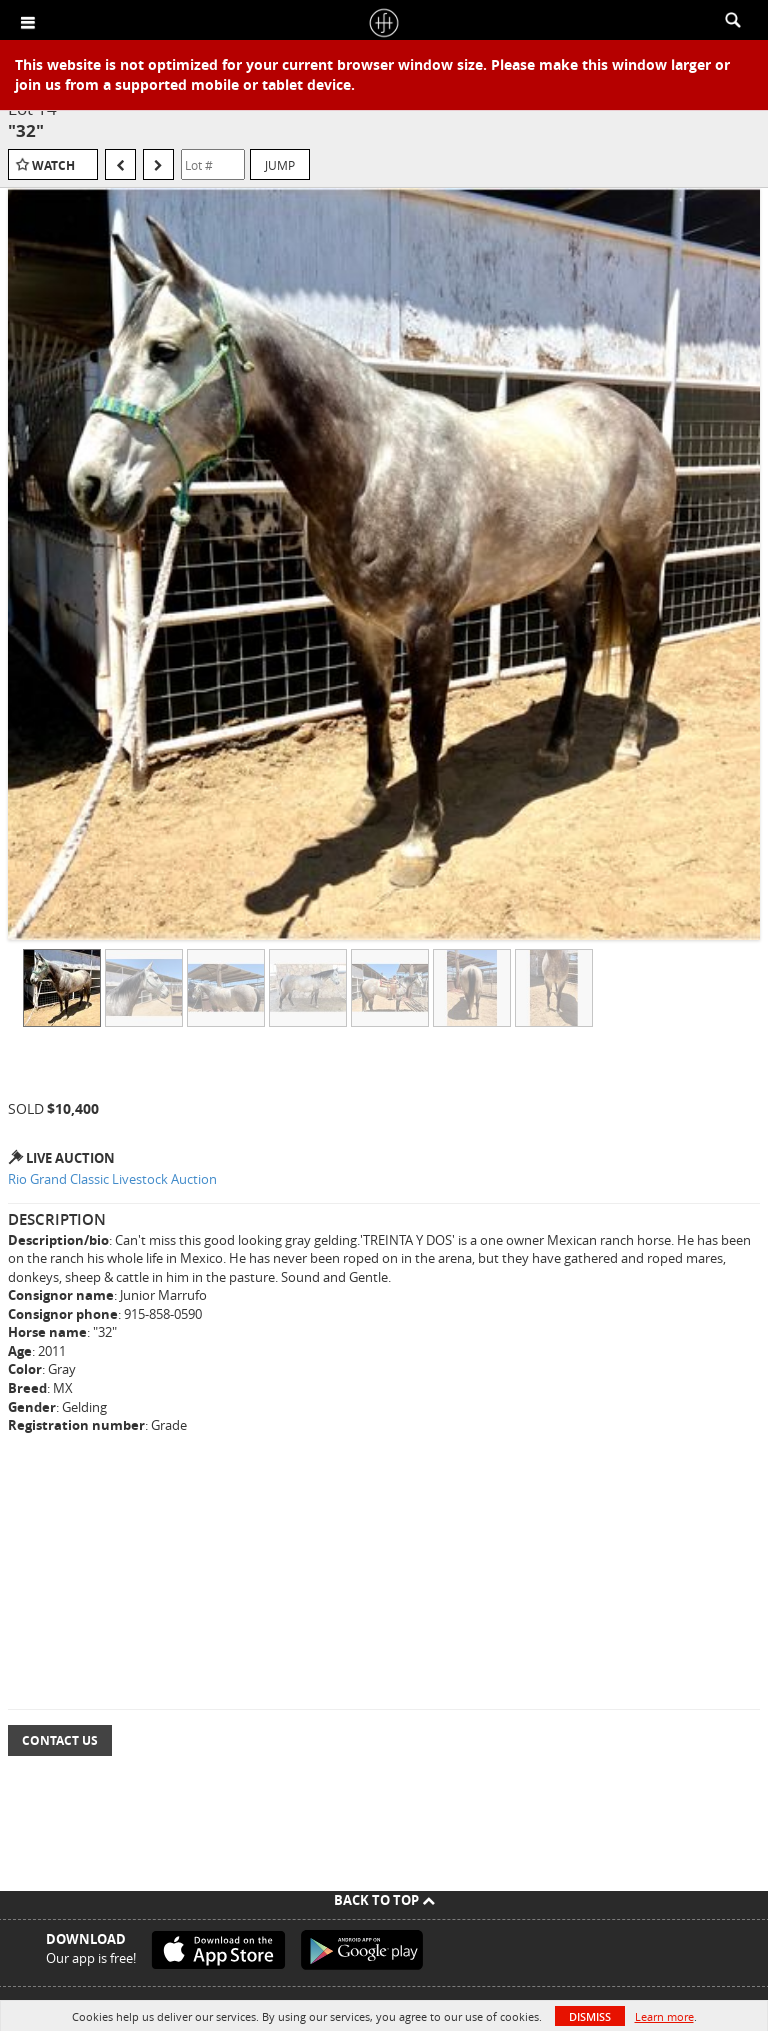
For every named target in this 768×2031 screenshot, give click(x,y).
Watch (53, 165)
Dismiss (590, 2016)
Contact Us (60, 1740)
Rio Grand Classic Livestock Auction (112, 1179)
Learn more (664, 2016)
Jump (280, 165)
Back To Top (384, 1900)
